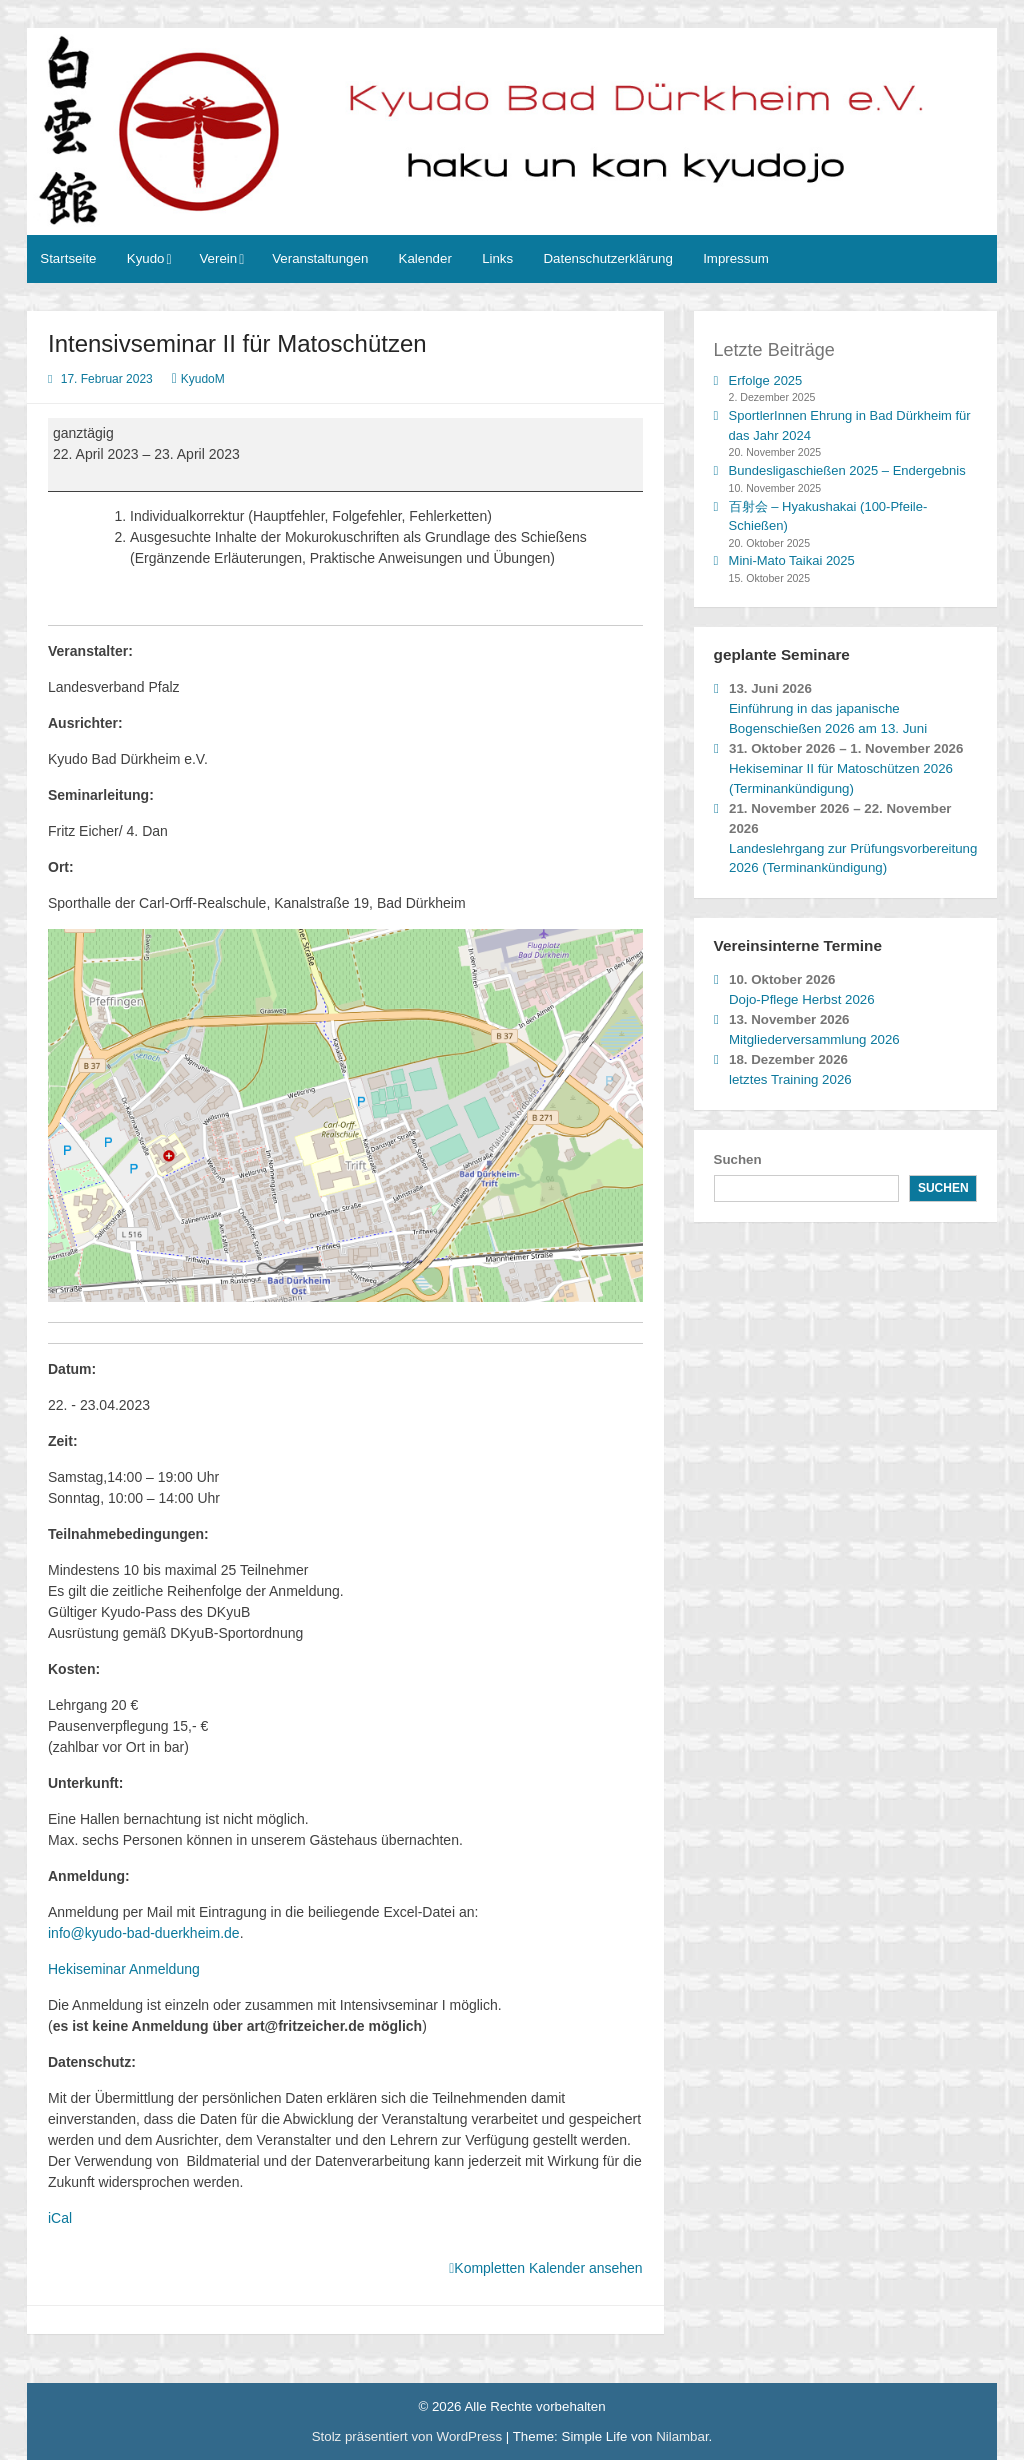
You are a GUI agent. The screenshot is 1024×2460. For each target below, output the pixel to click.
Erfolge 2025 (766, 380)
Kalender (425, 258)
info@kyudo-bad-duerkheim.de (144, 1933)
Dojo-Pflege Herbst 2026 (802, 999)
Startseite (68, 258)
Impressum (736, 258)
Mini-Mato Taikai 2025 (792, 560)
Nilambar (682, 2436)
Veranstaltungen (320, 258)
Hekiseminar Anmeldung (124, 1969)
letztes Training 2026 (790, 1079)
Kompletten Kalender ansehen (548, 2268)
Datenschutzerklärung (607, 258)
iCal (60, 2218)
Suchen (738, 1159)
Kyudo (146, 258)
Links (497, 258)
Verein (218, 258)
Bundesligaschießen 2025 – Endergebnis (847, 470)
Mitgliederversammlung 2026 (814, 1039)
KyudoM (203, 379)
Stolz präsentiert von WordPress (409, 2436)
